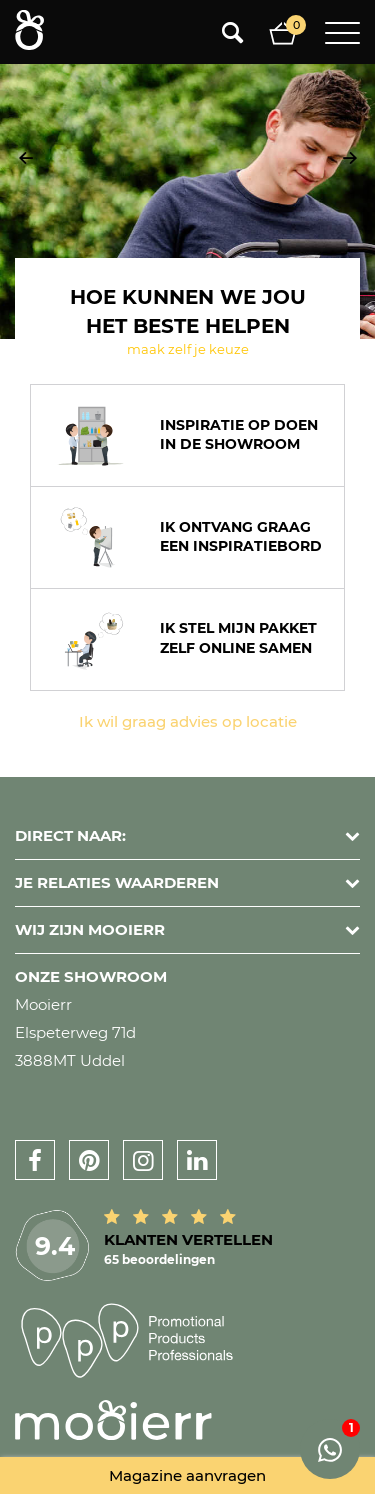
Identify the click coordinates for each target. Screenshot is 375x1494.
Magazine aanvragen (187, 1475)
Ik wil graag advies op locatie (188, 721)
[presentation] (25, 157)
